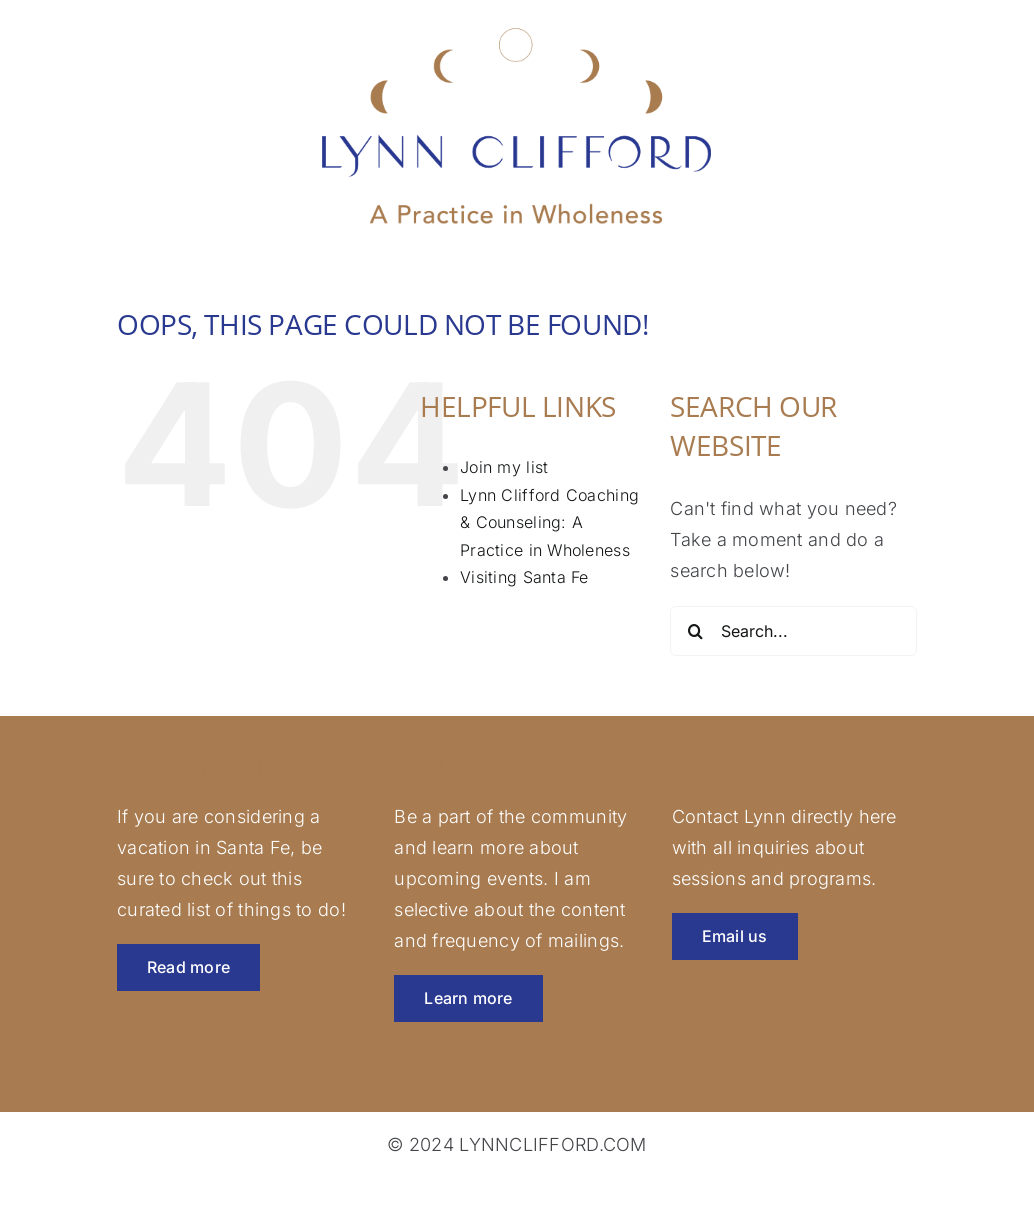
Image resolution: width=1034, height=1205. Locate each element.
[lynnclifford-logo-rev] (517, 26)
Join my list (504, 467)
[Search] (695, 631)
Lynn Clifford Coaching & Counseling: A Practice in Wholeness (549, 522)
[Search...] (793, 631)
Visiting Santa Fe (524, 577)
